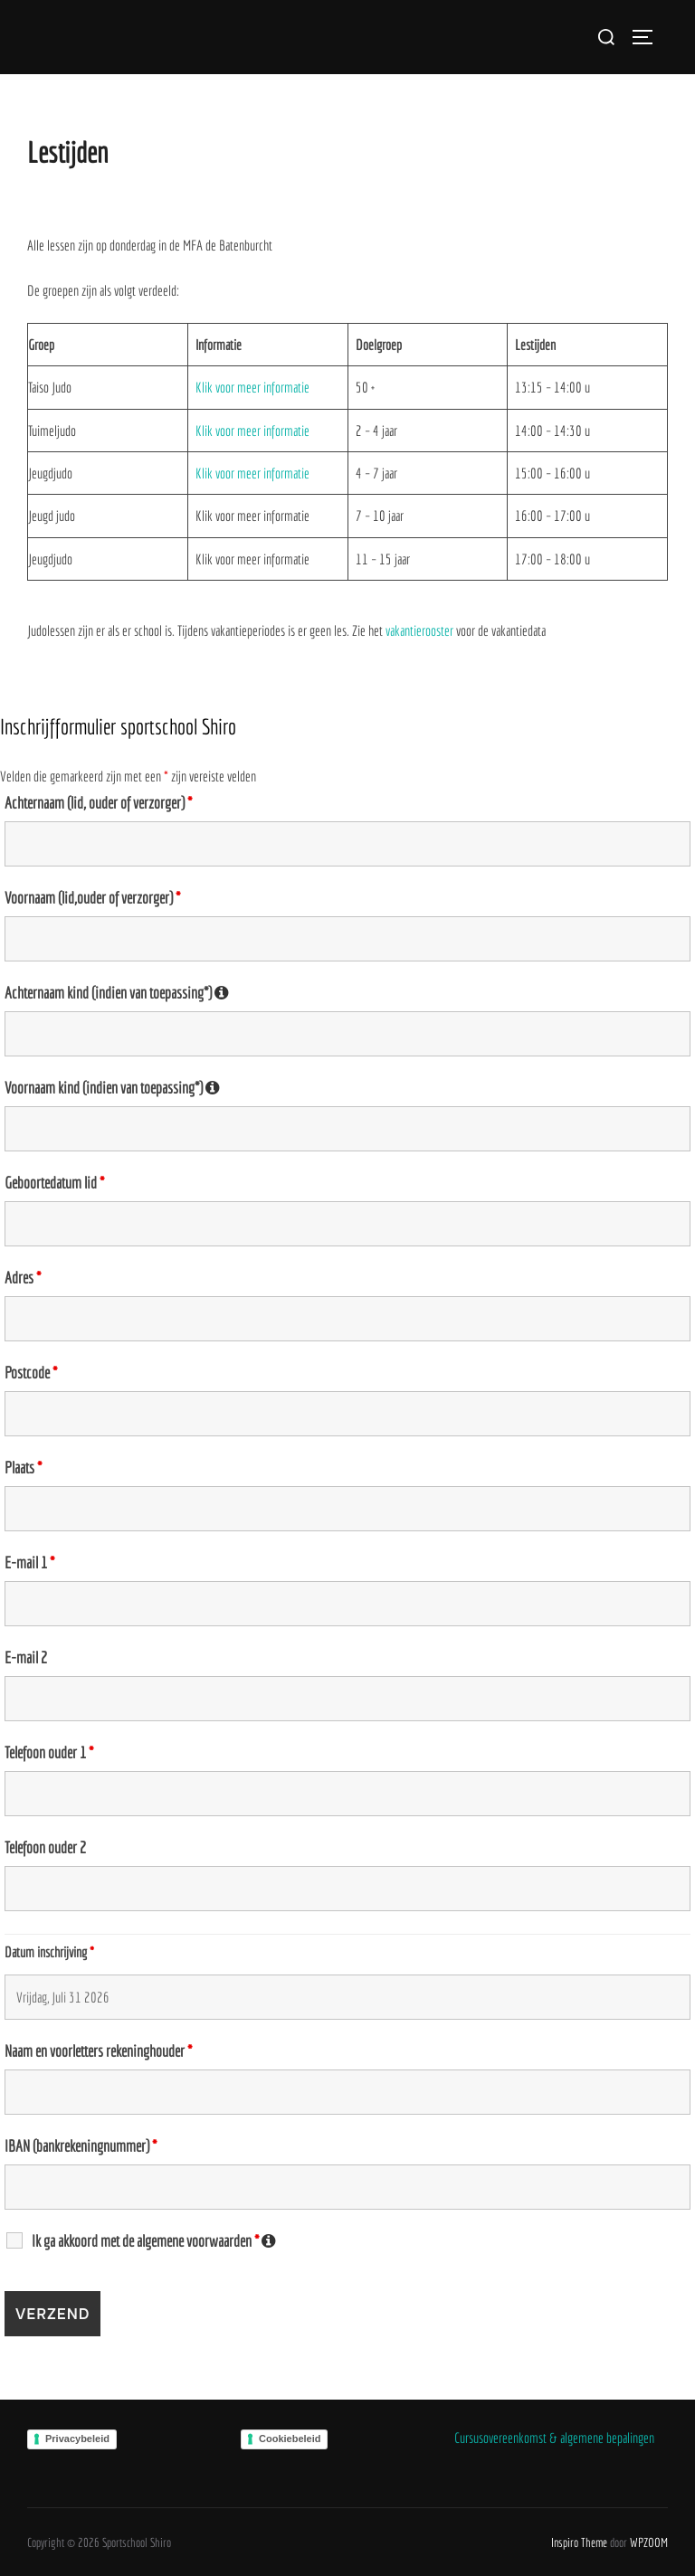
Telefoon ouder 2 (45, 1848)
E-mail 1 (29, 1563)
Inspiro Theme (579, 2542)
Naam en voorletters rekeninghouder (98, 2051)
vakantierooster (421, 630)
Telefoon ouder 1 (49, 1753)
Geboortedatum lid (54, 1183)
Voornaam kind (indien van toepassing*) (347, 1088)
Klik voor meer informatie (252, 387)
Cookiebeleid (289, 2438)
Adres (23, 1278)
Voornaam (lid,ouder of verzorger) (92, 898)
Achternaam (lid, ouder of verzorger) (98, 803)
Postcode (31, 1373)
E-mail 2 (26, 1658)
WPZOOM (649, 2542)
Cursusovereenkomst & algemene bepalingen (554, 2437)
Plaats (23, 1468)
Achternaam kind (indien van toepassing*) (347, 993)
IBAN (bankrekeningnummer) (81, 2146)
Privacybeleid (77, 2438)
